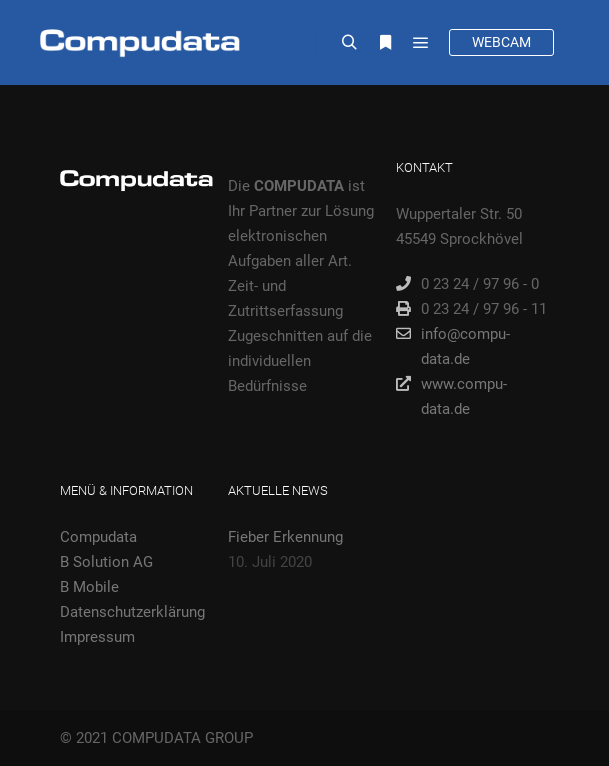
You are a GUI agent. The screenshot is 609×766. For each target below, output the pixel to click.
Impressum (97, 637)
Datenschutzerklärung (132, 612)
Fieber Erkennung (285, 537)
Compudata (98, 537)
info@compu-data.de (453, 345)
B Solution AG (106, 562)
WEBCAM (501, 42)
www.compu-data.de (451, 395)
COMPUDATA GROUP (182, 738)
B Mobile (89, 587)
